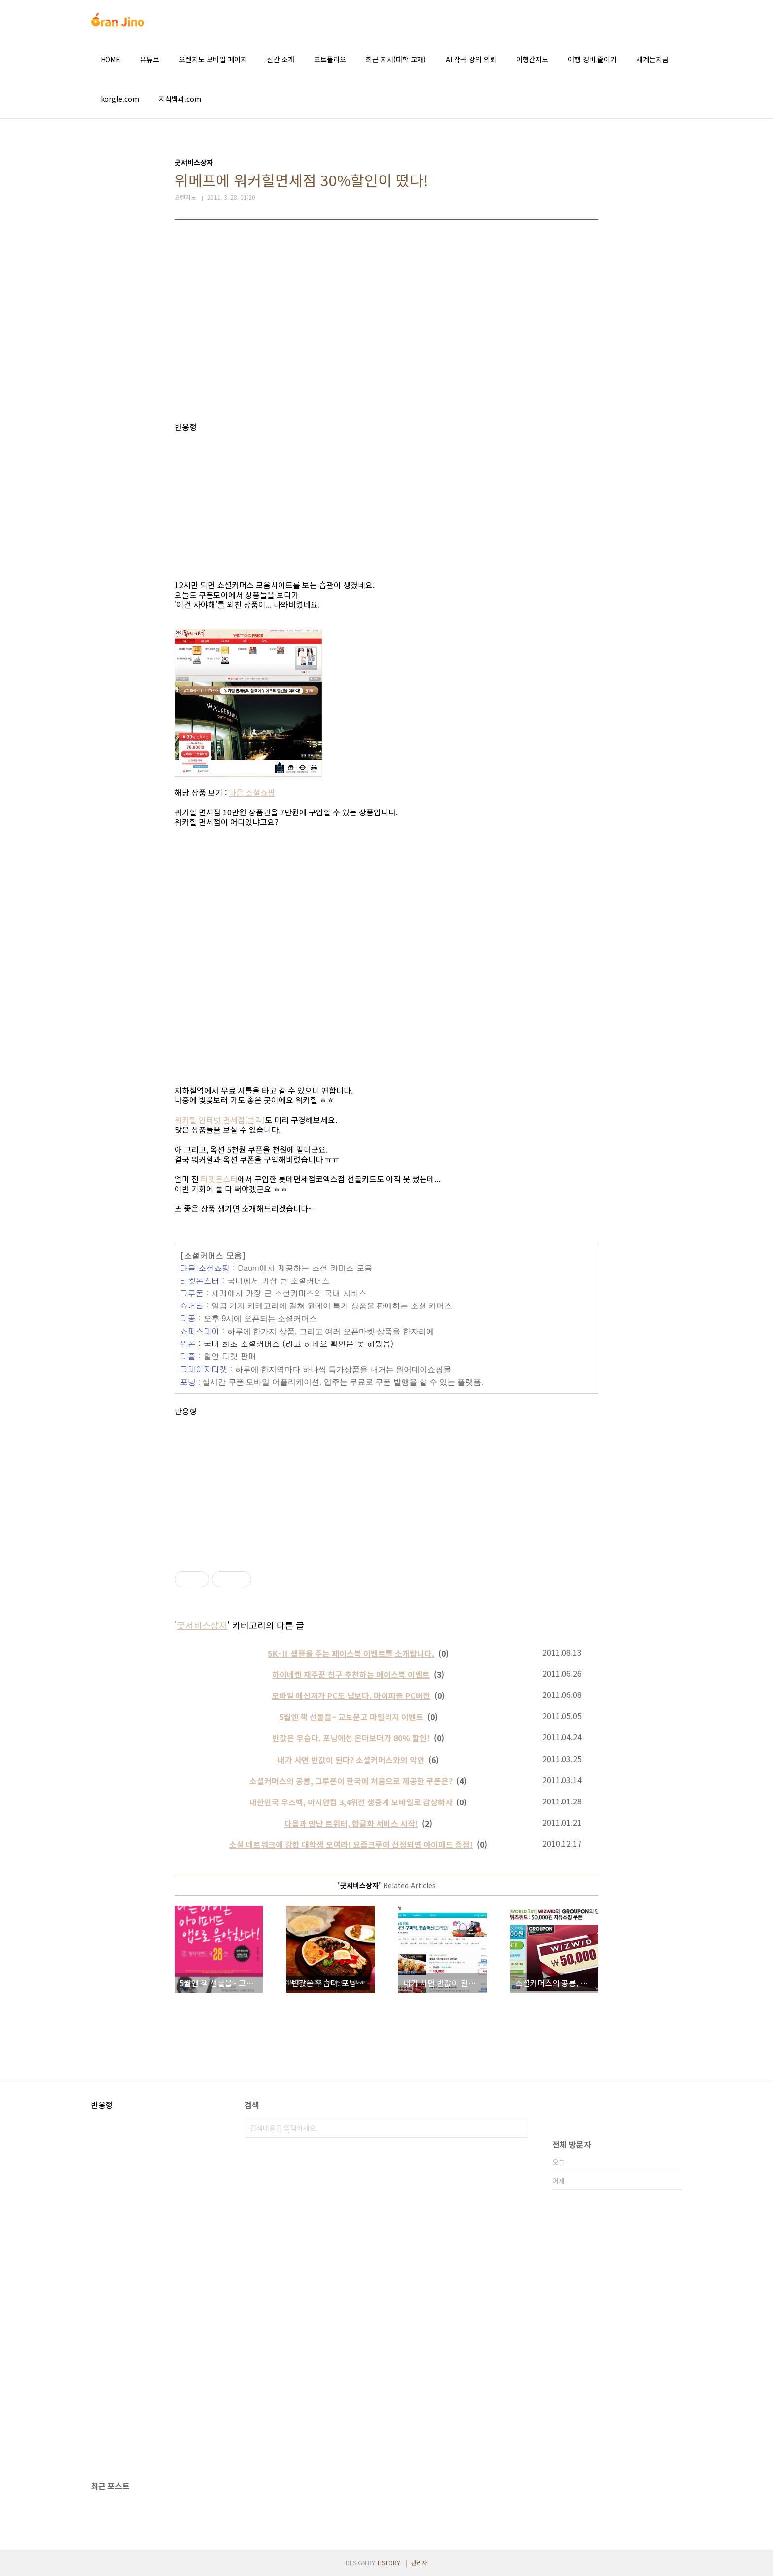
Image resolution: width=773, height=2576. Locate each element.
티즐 (188, 1356)
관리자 (419, 2562)
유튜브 (149, 59)
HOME (110, 59)
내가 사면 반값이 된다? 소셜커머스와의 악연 (351, 1759)
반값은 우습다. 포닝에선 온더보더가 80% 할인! (351, 1738)
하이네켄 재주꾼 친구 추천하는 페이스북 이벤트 (351, 1674)
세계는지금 (652, 59)
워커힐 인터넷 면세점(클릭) (220, 1120)
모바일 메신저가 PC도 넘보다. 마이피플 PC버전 (351, 1695)
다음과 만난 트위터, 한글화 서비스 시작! (351, 1823)
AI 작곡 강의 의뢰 (471, 59)
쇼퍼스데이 (199, 1331)
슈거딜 (192, 1305)
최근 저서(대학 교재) (396, 59)
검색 (518, 2127)
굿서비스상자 (202, 1625)
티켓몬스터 (219, 1179)
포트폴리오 (330, 59)
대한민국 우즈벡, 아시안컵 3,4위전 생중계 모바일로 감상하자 (351, 1802)
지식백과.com (180, 99)
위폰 (188, 1343)
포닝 (188, 1382)
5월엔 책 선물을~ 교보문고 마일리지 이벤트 (351, 1717)
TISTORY (388, 2562)
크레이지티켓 (203, 1369)
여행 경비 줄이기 (592, 59)
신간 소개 (280, 59)
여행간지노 (532, 59)
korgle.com (120, 99)
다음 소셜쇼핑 (252, 792)
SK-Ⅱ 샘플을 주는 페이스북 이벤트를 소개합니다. (351, 1653)
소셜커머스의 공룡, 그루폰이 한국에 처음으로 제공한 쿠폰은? (351, 1781)
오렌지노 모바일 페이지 (213, 59)
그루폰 (192, 1293)
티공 (188, 1318)
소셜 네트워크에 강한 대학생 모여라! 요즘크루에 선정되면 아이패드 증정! (351, 1844)
